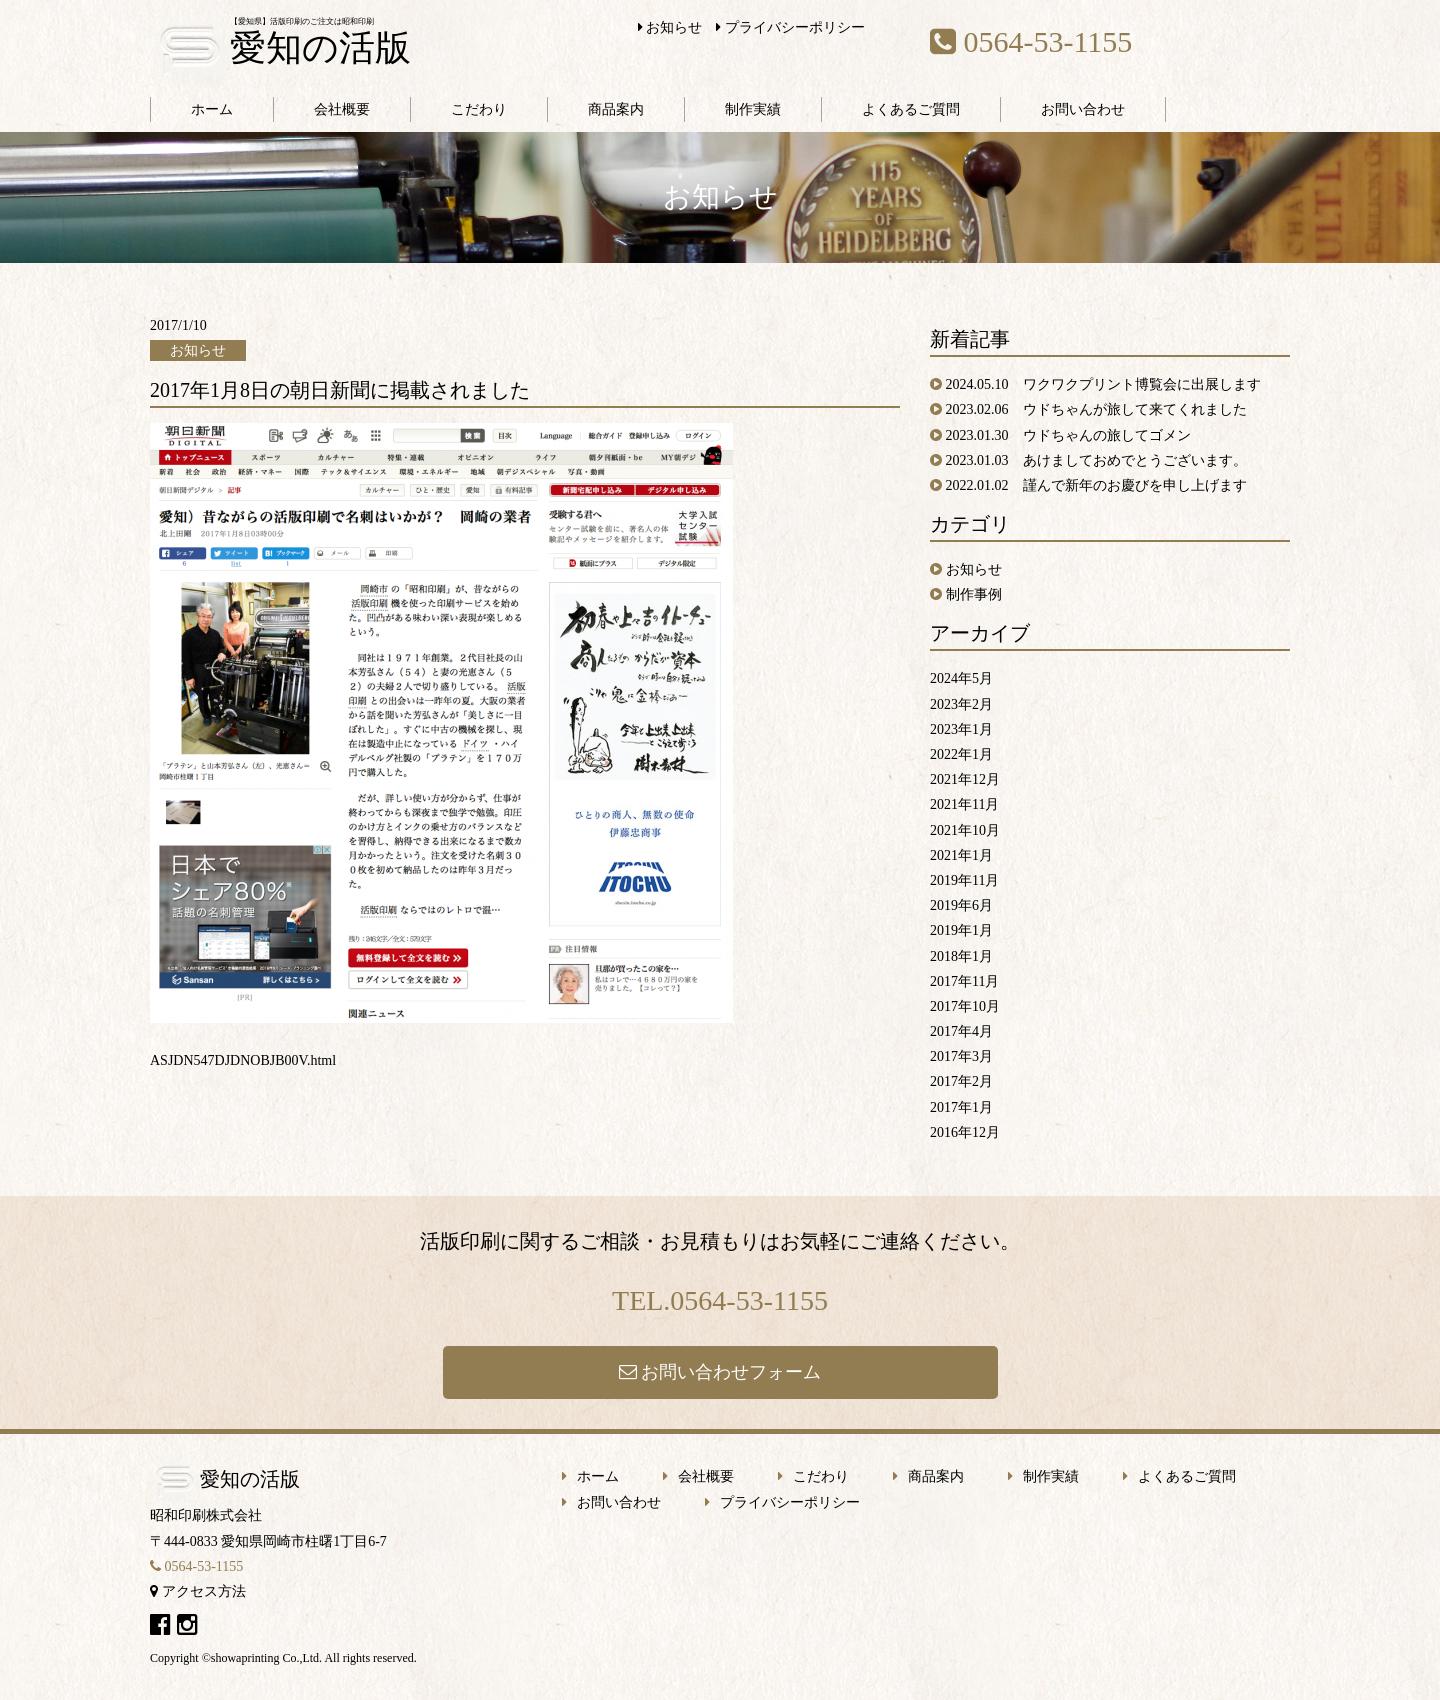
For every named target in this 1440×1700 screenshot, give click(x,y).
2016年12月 (965, 1132)
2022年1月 (961, 754)
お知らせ (670, 27)
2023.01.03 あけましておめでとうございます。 (1096, 460)
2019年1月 (961, 930)
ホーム (212, 109)
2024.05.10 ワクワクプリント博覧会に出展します (1103, 384)
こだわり (479, 109)
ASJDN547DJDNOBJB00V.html (243, 1060)
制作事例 (974, 594)
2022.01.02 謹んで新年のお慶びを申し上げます (1096, 485)
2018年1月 (961, 956)
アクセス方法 (198, 1591)
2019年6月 (961, 905)
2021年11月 (964, 804)
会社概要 (342, 109)
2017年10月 (965, 1006)
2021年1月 (961, 855)
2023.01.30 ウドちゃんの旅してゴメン (1068, 435)
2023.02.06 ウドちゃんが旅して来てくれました (1096, 409)
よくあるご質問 (911, 109)
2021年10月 (965, 830)
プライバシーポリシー (790, 27)
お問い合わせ (1083, 109)
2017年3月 (961, 1056)
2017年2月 (961, 1081)
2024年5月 (961, 678)
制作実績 (753, 109)
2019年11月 (964, 880)
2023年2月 (961, 704)
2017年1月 (961, 1107)
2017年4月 (961, 1031)
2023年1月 (961, 729)
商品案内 (616, 109)
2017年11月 (964, 981)
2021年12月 (965, 779)
